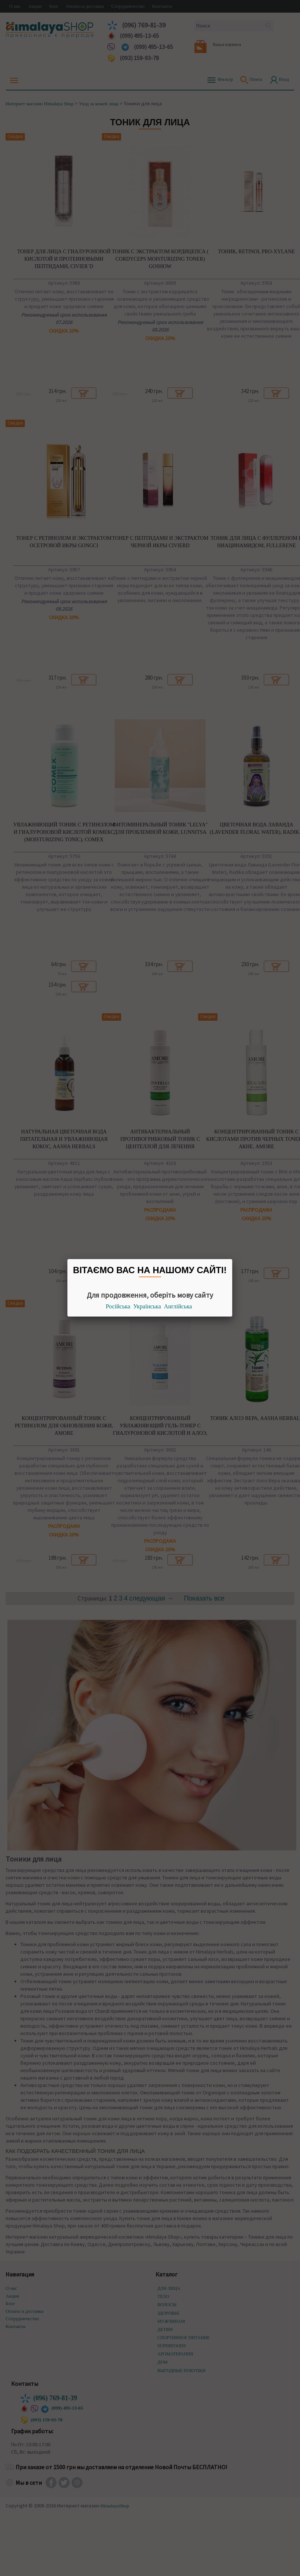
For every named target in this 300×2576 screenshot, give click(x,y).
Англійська (178, 1306)
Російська (118, 1306)
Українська (147, 1306)
